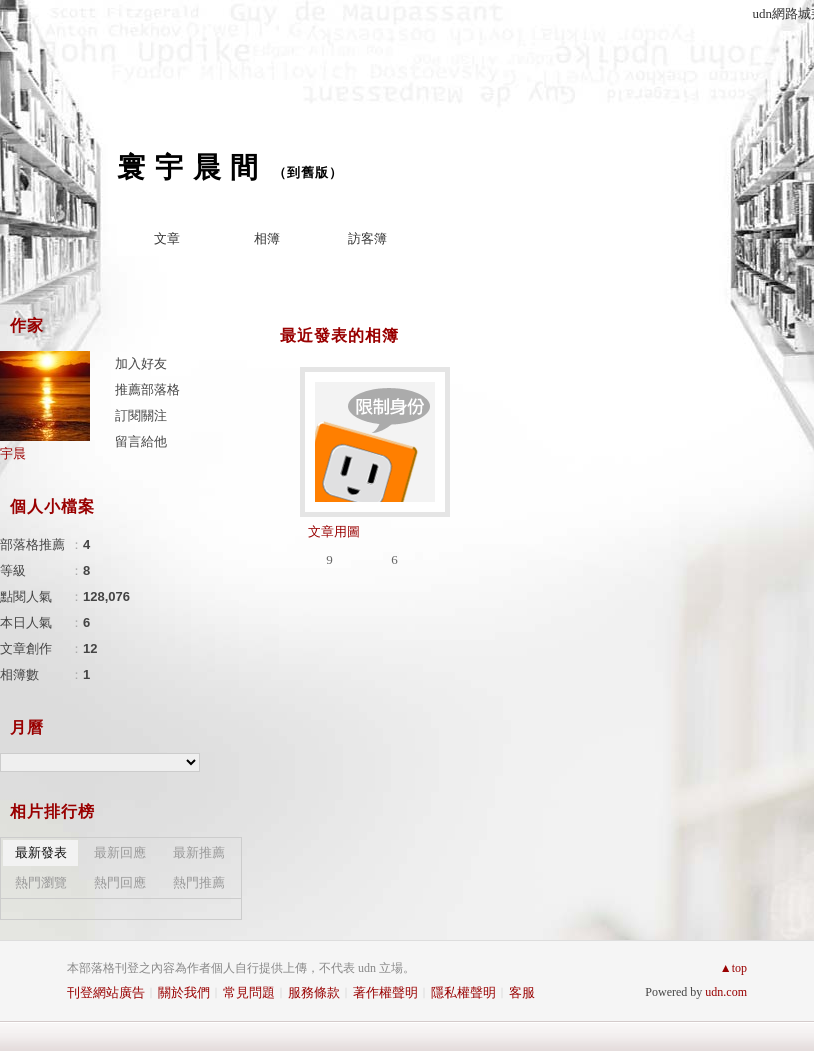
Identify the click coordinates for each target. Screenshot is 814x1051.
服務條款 (314, 992)
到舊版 (308, 172)
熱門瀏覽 (41, 882)
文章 (167, 238)
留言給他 (141, 441)
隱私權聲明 (463, 992)
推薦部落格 (147, 389)
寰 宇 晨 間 (188, 167)
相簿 (267, 238)
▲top (733, 968)
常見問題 (249, 992)
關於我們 (184, 992)
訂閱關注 (141, 415)
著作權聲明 (385, 992)
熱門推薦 (199, 882)
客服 (522, 992)
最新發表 (41, 852)
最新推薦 (199, 852)
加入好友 (141, 363)
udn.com (726, 992)
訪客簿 (367, 238)
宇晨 (13, 453)
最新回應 (120, 852)
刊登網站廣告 (106, 992)
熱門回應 (120, 882)
